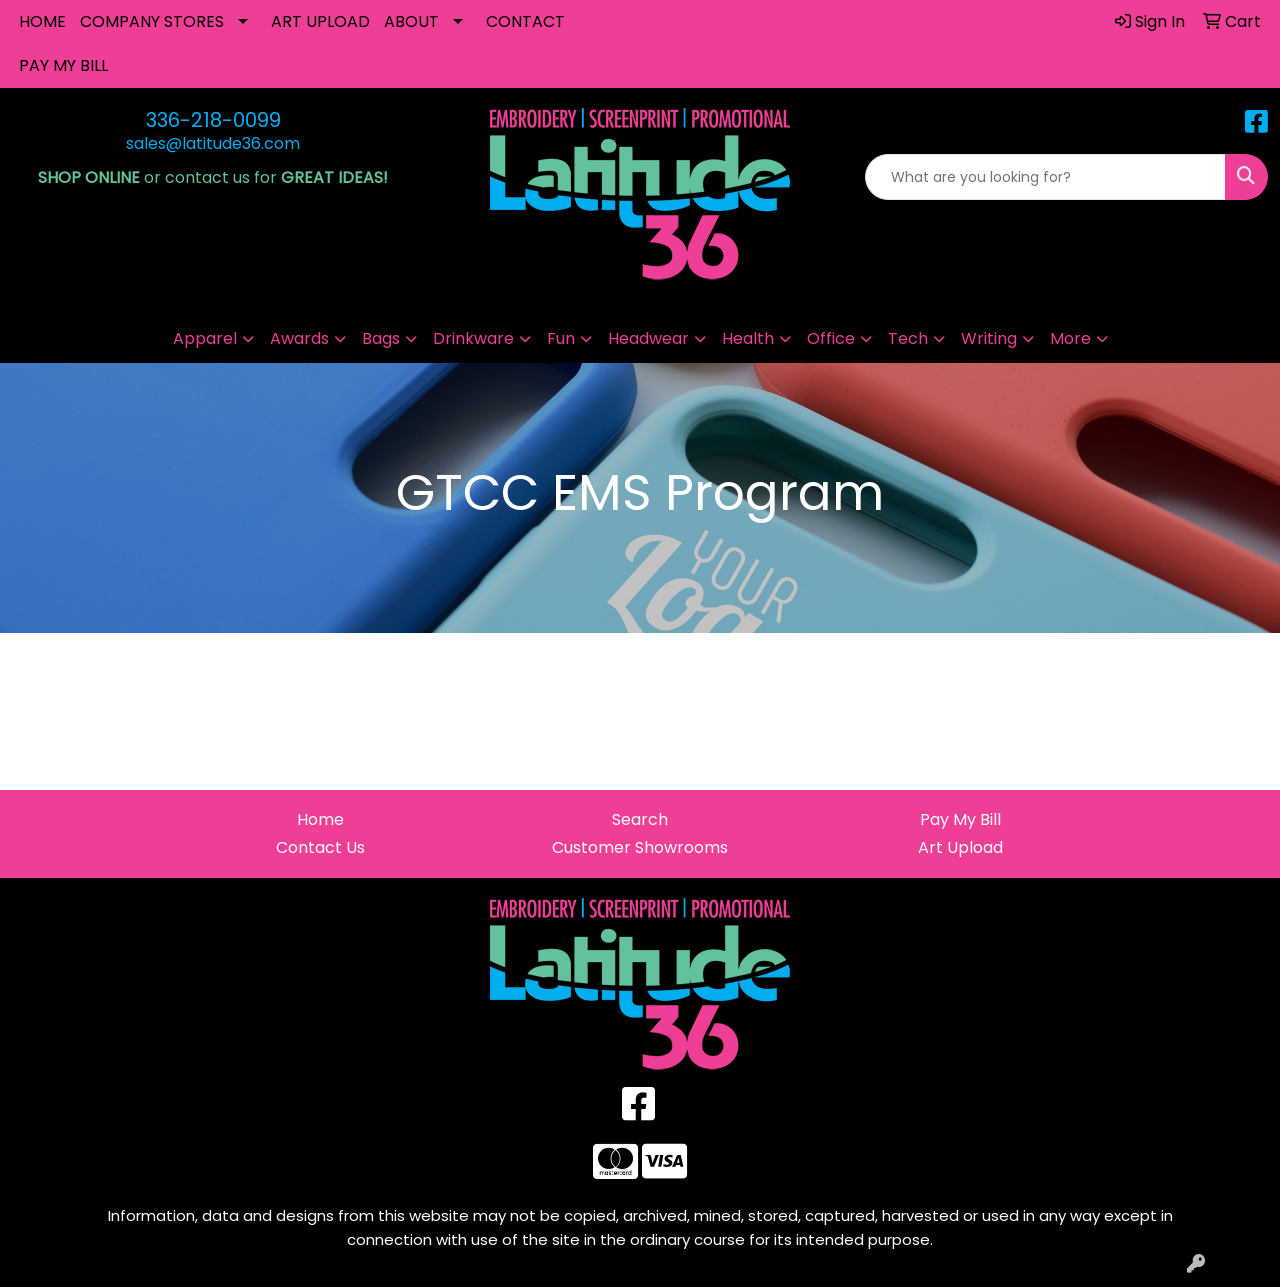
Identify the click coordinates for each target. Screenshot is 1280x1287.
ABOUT (411, 21)
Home (320, 819)
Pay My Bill (960, 819)
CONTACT (525, 21)
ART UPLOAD (320, 21)
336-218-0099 (213, 120)
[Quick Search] (1045, 177)
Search (640, 819)
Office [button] (831, 338)
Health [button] (748, 338)
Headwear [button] (648, 338)
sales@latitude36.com (213, 143)
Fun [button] (561, 338)
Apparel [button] (205, 338)
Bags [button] (381, 338)
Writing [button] (989, 338)
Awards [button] (299, 338)
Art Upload (960, 847)
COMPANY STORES (152, 21)
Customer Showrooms (640, 847)
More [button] (1070, 338)
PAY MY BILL (63, 65)
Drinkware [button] (473, 338)
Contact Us (320, 847)
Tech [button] (908, 338)
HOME (42, 21)
